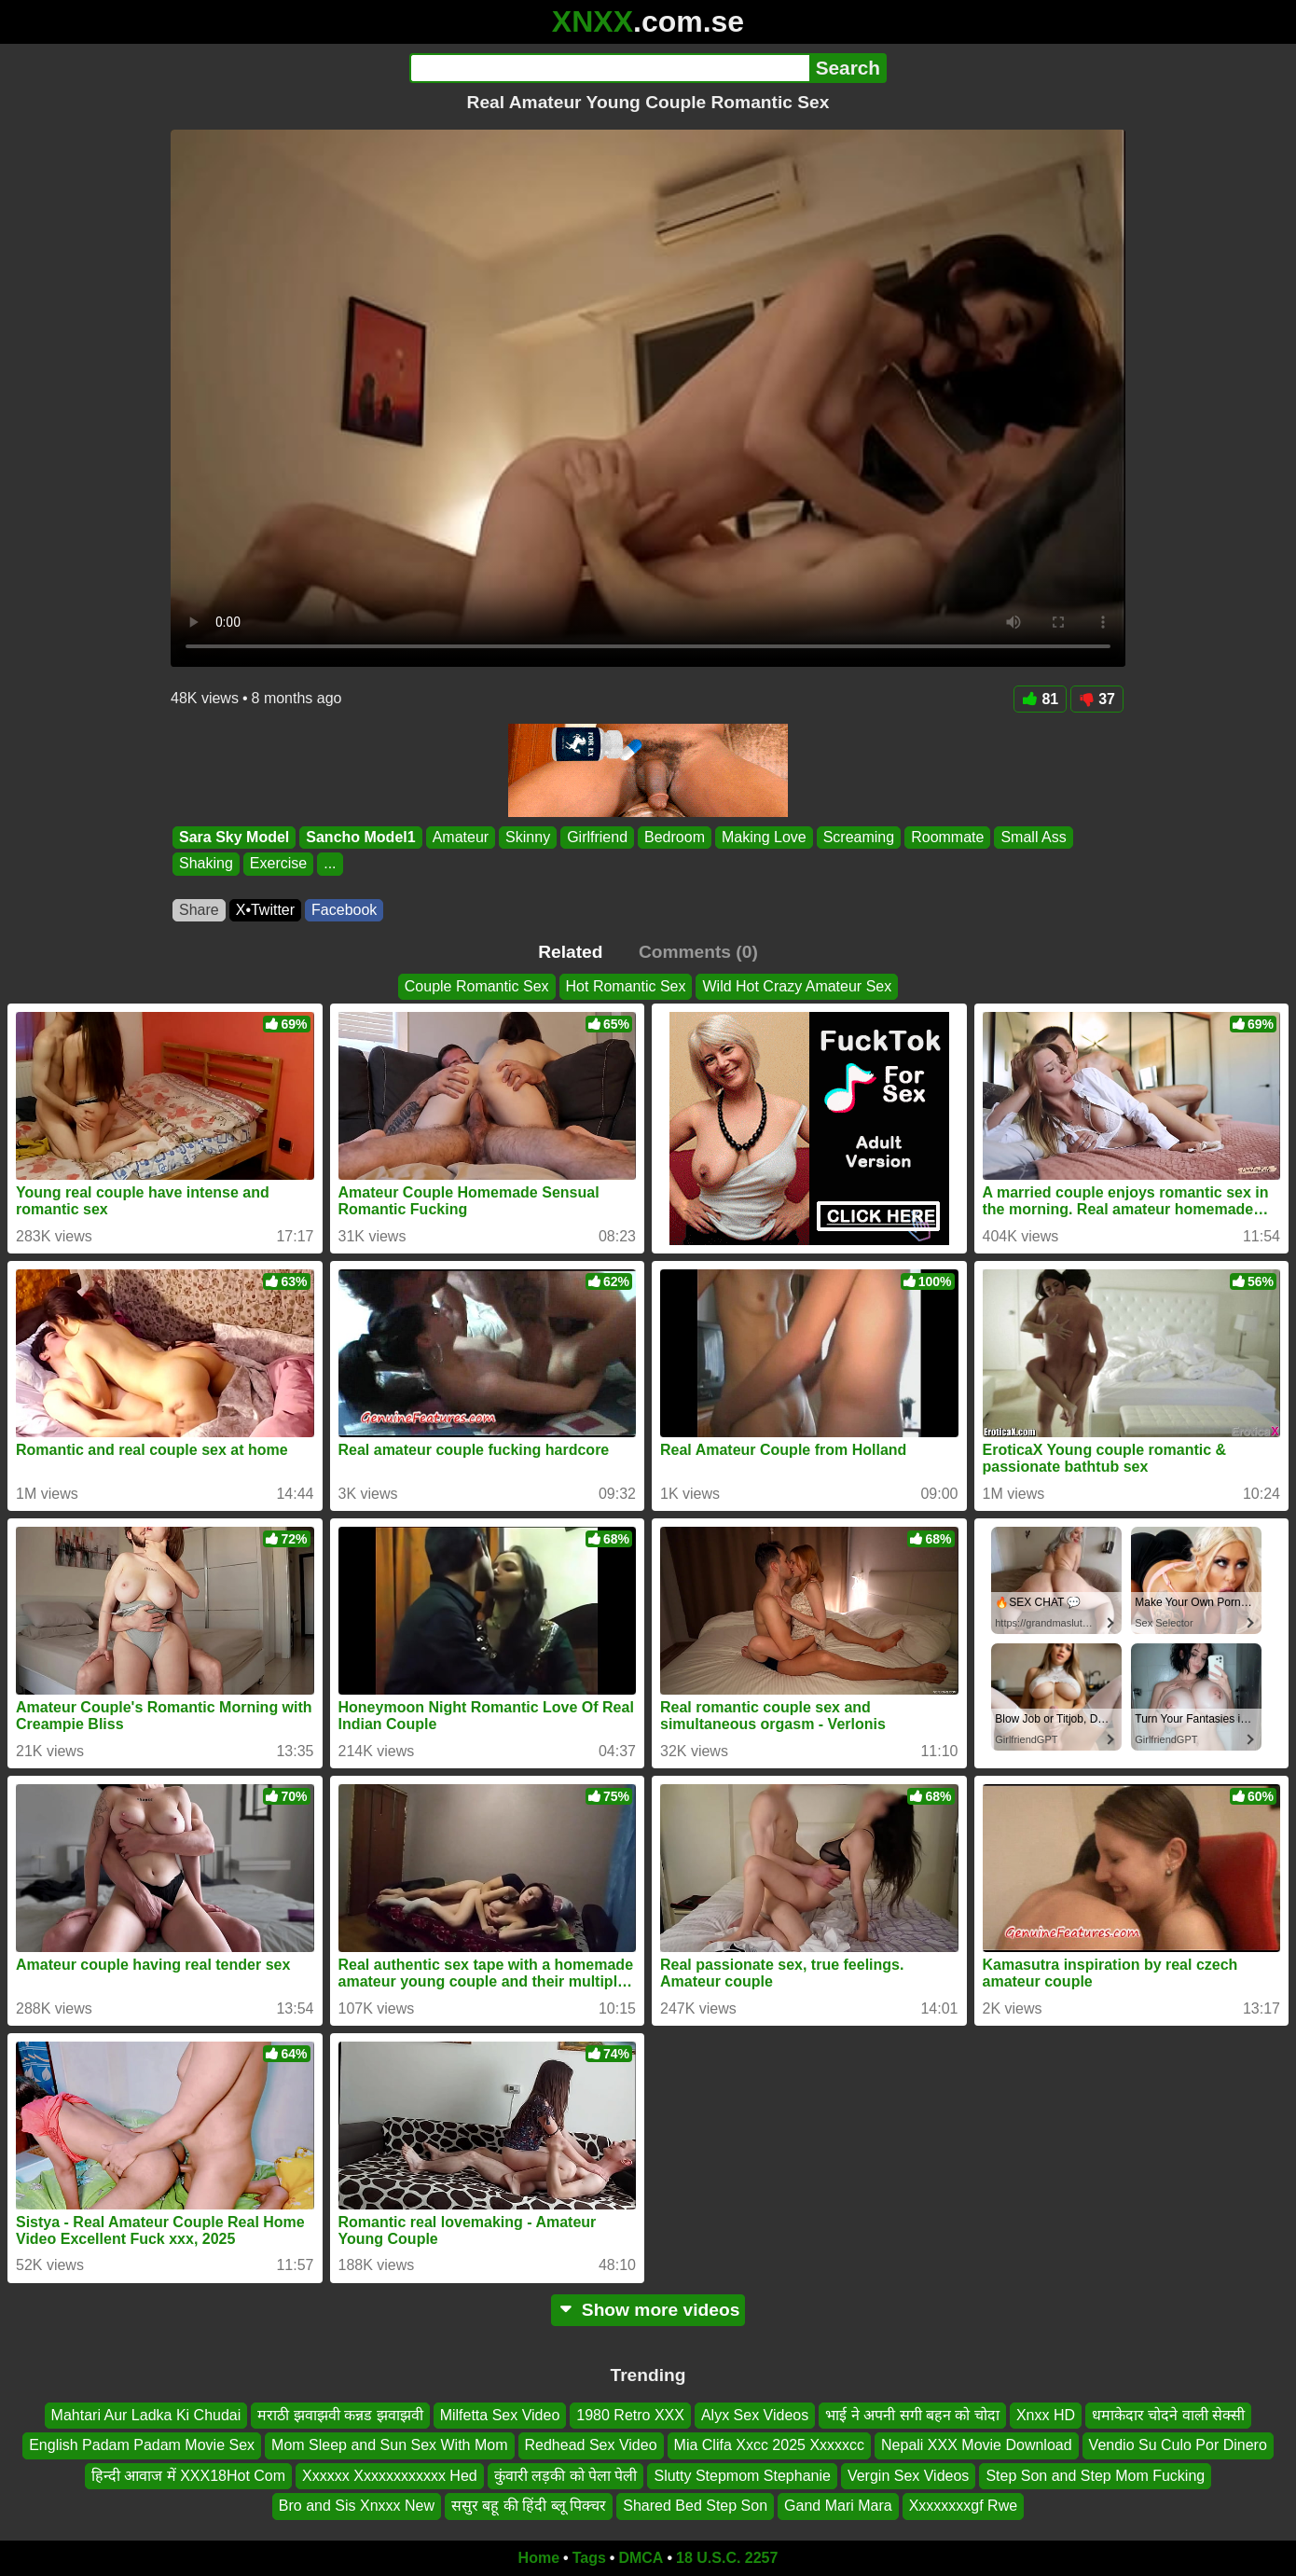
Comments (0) (698, 952)
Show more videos (648, 2310)
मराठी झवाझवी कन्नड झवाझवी (339, 2415)
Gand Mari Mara (838, 2506)
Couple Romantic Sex (477, 986)
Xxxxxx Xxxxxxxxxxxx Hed (389, 2476)
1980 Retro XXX (630, 2415)
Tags (589, 2558)
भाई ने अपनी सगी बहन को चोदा (912, 2415)
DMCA (640, 2558)
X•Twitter (265, 910)
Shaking (206, 864)
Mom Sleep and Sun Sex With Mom (389, 2445)
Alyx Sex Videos (754, 2415)
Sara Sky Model (234, 837)
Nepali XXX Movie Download (976, 2445)
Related (570, 952)
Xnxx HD (1045, 2415)
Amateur (461, 837)
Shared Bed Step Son (695, 2506)
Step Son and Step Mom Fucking (1095, 2476)
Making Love (764, 837)
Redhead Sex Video (591, 2445)
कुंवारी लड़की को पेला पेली (566, 2476)
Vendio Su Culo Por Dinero (1178, 2445)
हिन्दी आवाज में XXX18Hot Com (188, 2476)
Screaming (858, 837)
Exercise (278, 864)
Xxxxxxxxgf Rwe (963, 2506)
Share (199, 910)
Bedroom (674, 837)
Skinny (527, 837)
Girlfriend (597, 837)
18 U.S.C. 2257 (727, 2558)
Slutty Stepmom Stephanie (742, 2476)
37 (1097, 699)
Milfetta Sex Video (500, 2415)
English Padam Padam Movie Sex (142, 2445)
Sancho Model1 (360, 837)
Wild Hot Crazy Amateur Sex (796, 986)
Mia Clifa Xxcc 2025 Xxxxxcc (769, 2445)
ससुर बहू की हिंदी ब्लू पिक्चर (528, 2506)
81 (1040, 699)
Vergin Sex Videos (908, 2476)
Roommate (947, 837)
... (330, 864)
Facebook (344, 910)
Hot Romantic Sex (626, 986)
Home (538, 2558)
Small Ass (1033, 837)
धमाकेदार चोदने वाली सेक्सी (1168, 2415)
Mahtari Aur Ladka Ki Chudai (146, 2415)
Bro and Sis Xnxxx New (356, 2506)
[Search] (609, 68)
